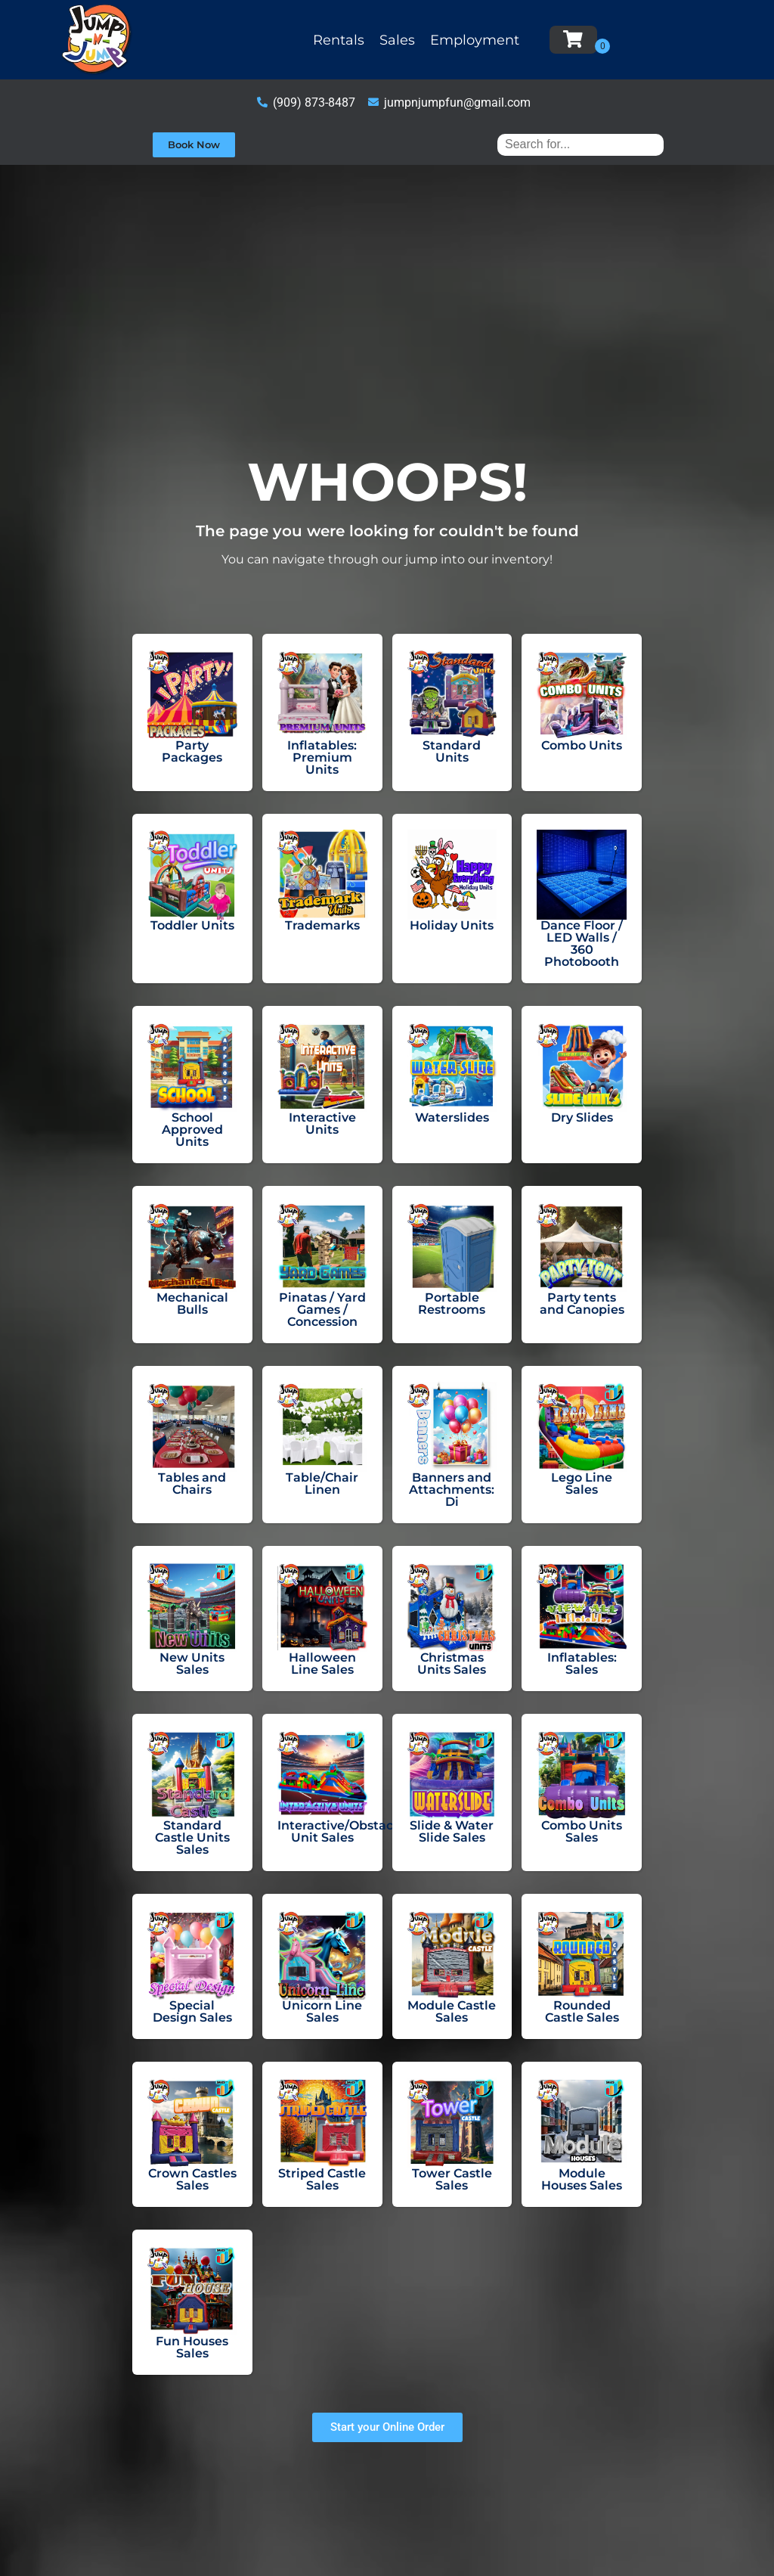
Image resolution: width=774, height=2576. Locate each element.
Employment (474, 40)
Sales (397, 40)
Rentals (338, 40)
